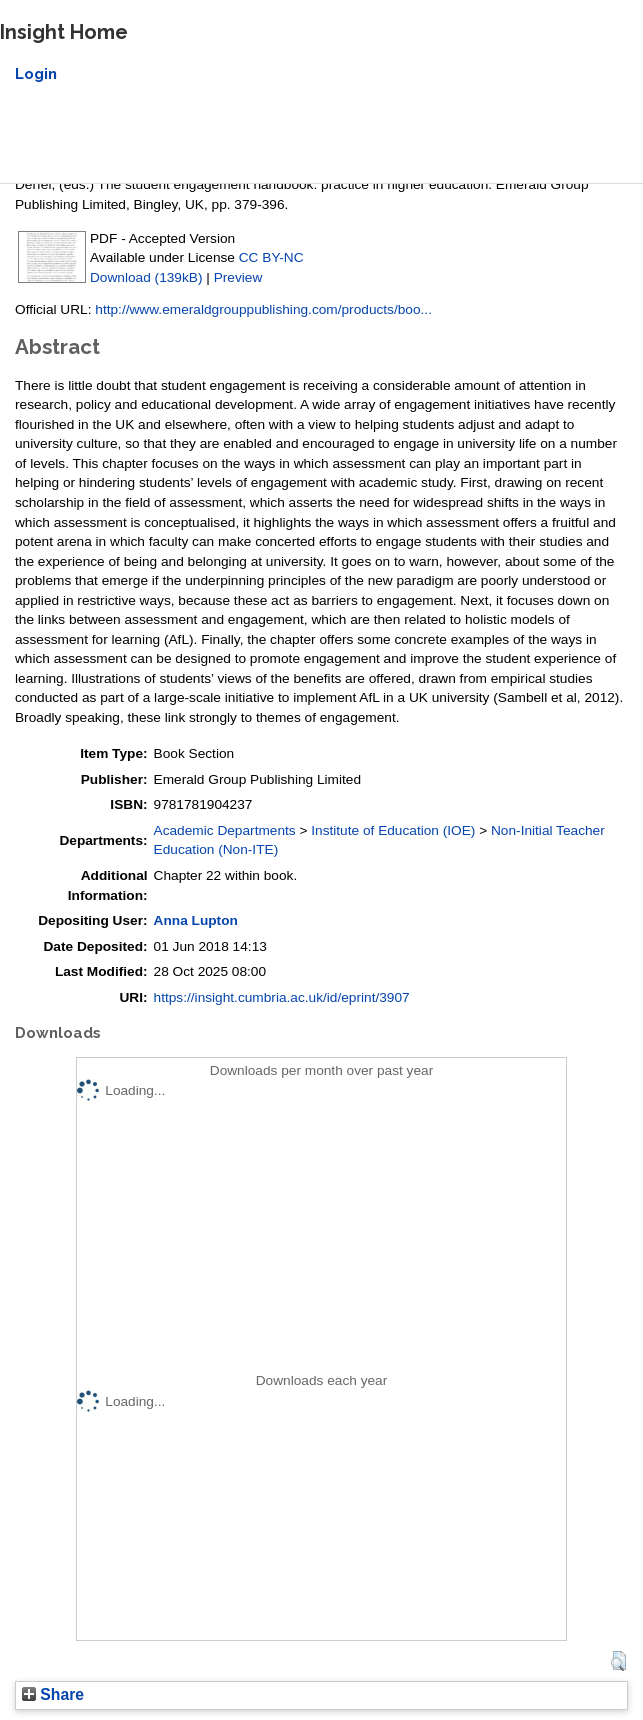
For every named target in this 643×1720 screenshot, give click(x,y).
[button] (618, 1661)
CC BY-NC (271, 257)
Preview (238, 277)
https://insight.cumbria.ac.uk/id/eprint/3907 (282, 997)
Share (53, 1694)
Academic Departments (225, 830)
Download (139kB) (146, 277)
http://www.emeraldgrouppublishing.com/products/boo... (263, 309)
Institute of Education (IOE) (393, 830)
